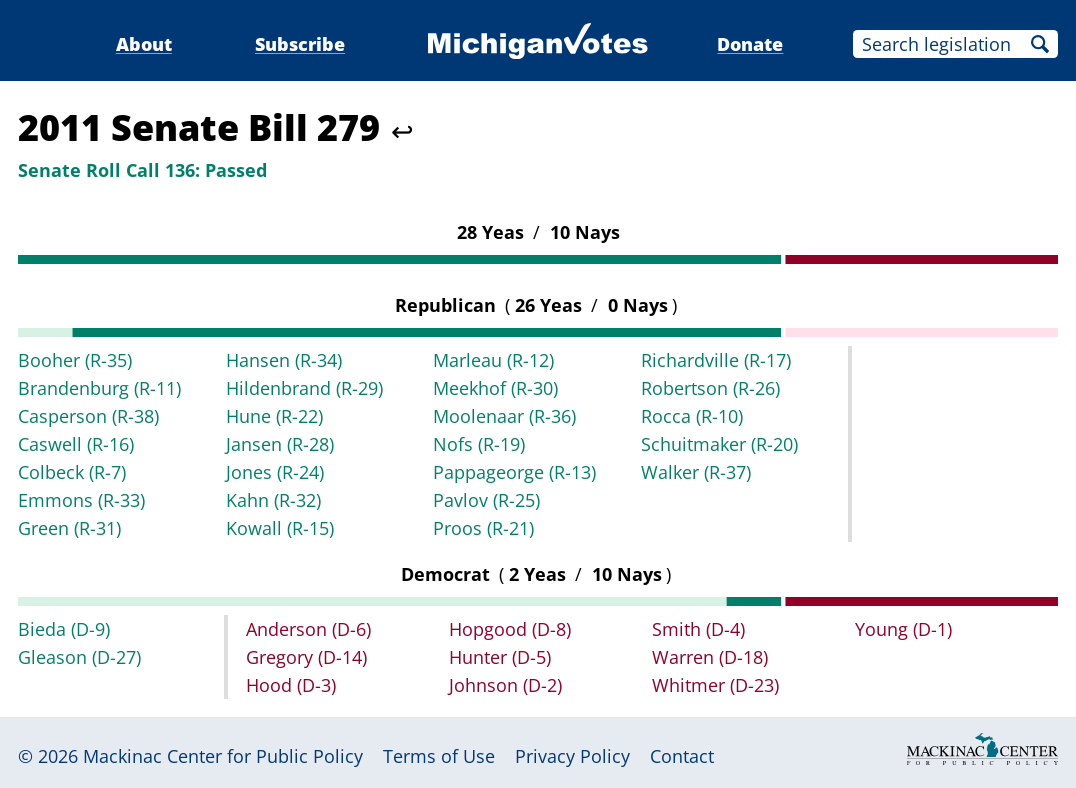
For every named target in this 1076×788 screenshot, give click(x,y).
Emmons (81, 500)
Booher (75, 360)
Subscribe (300, 44)
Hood (291, 685)
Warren (710, 657)
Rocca (692, 416)
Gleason (79, 657)
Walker (696, 472)
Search (1040, 44)
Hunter (500, 657)
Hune (274, 416)
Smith (698, 629)
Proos (483, 528)
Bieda (64, 629)
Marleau (493, 360)
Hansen (284, 360)
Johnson (505, 685)
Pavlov (486, 500)
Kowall (280, 528)
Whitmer (715, 685)
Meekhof (495, 388)
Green (69, 528)
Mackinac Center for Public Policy (223, 756)
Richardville (716, 360)
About (144, 44)
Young (903, 629)
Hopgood (510, 629)
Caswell (76, 444)
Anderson (308, 629)
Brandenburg (99, 388)
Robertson (710, 388)
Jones (275, 472)
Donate (750, 44)
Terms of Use (439, 756)
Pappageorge (514, 472)
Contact (682, 756)
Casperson (88, 416)
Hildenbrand (304, 388)
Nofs (479, 444)
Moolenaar (504, 416)
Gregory (306, 657)
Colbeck (72, 472)
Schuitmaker (719, 444)
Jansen (280, 444)
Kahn (273, 500)
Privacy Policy (572, 756)
